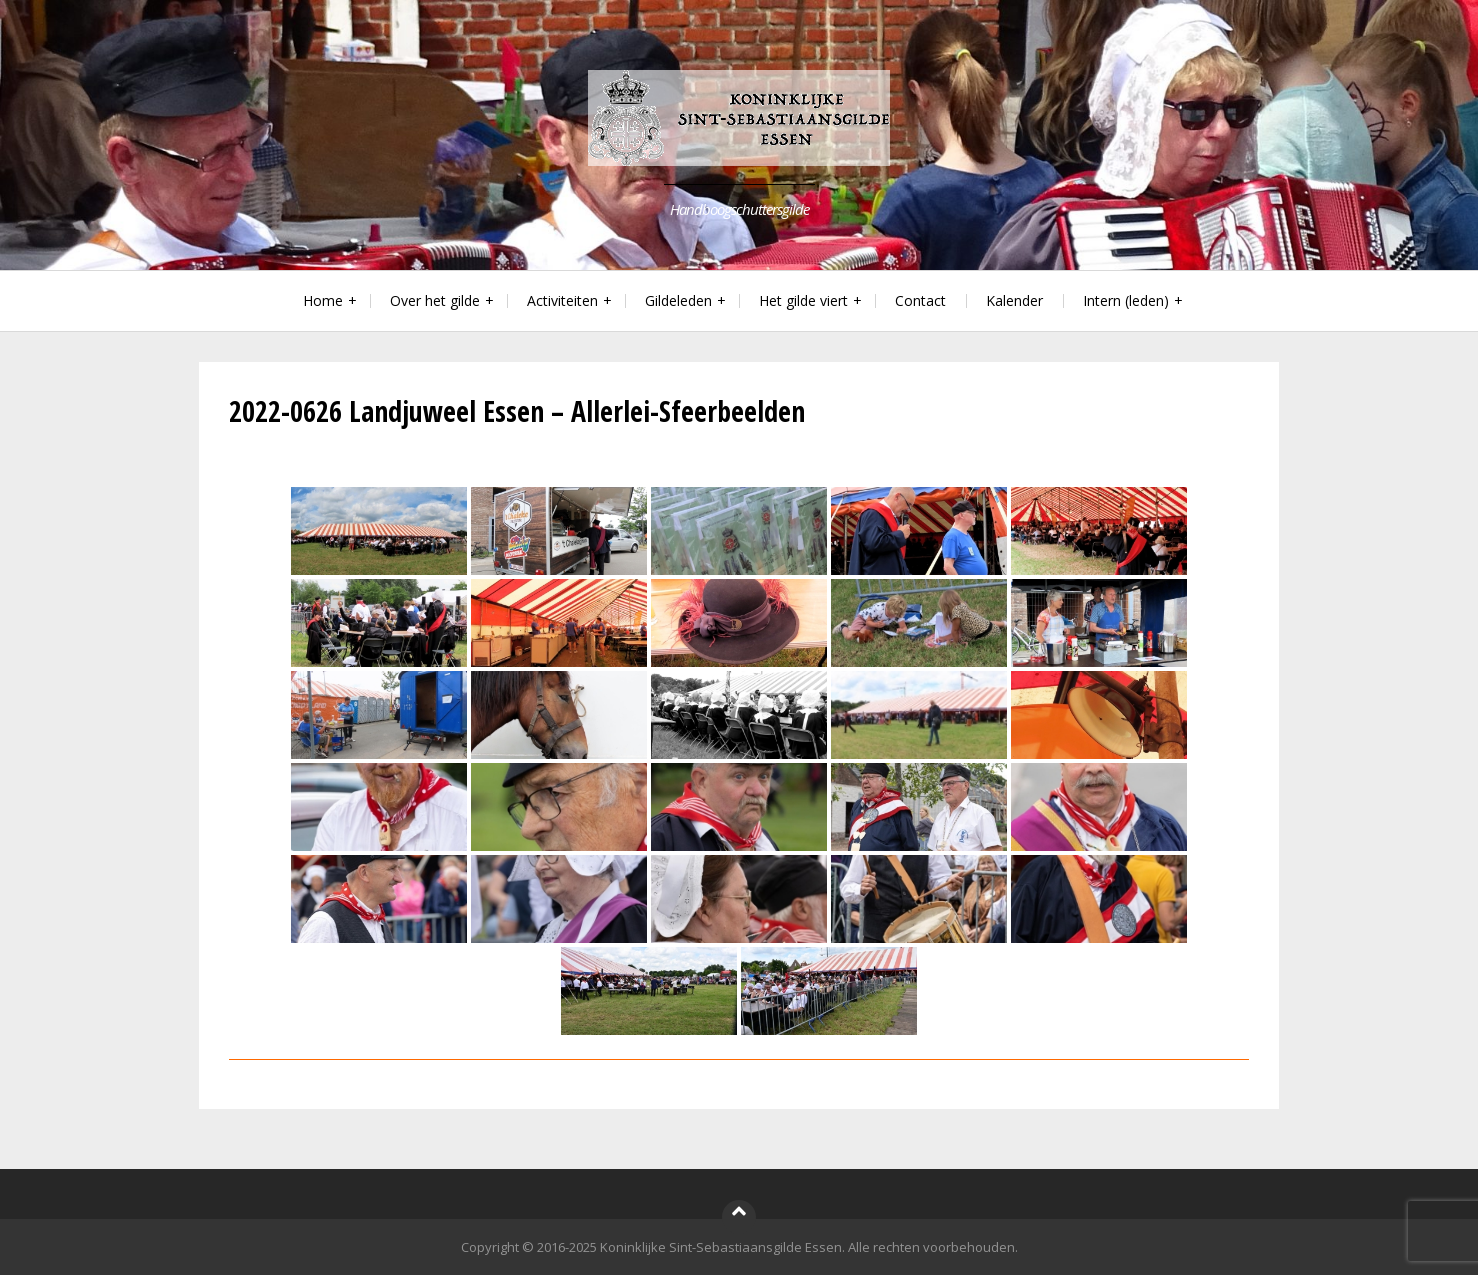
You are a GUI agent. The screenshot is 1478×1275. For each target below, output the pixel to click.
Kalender (1014, 300)
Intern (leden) (1126, 300)
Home (323, 300)
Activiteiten (562, 300)
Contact (920, 300)
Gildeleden (678, 300)
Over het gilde (435, 300)
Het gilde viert (803, 300)
